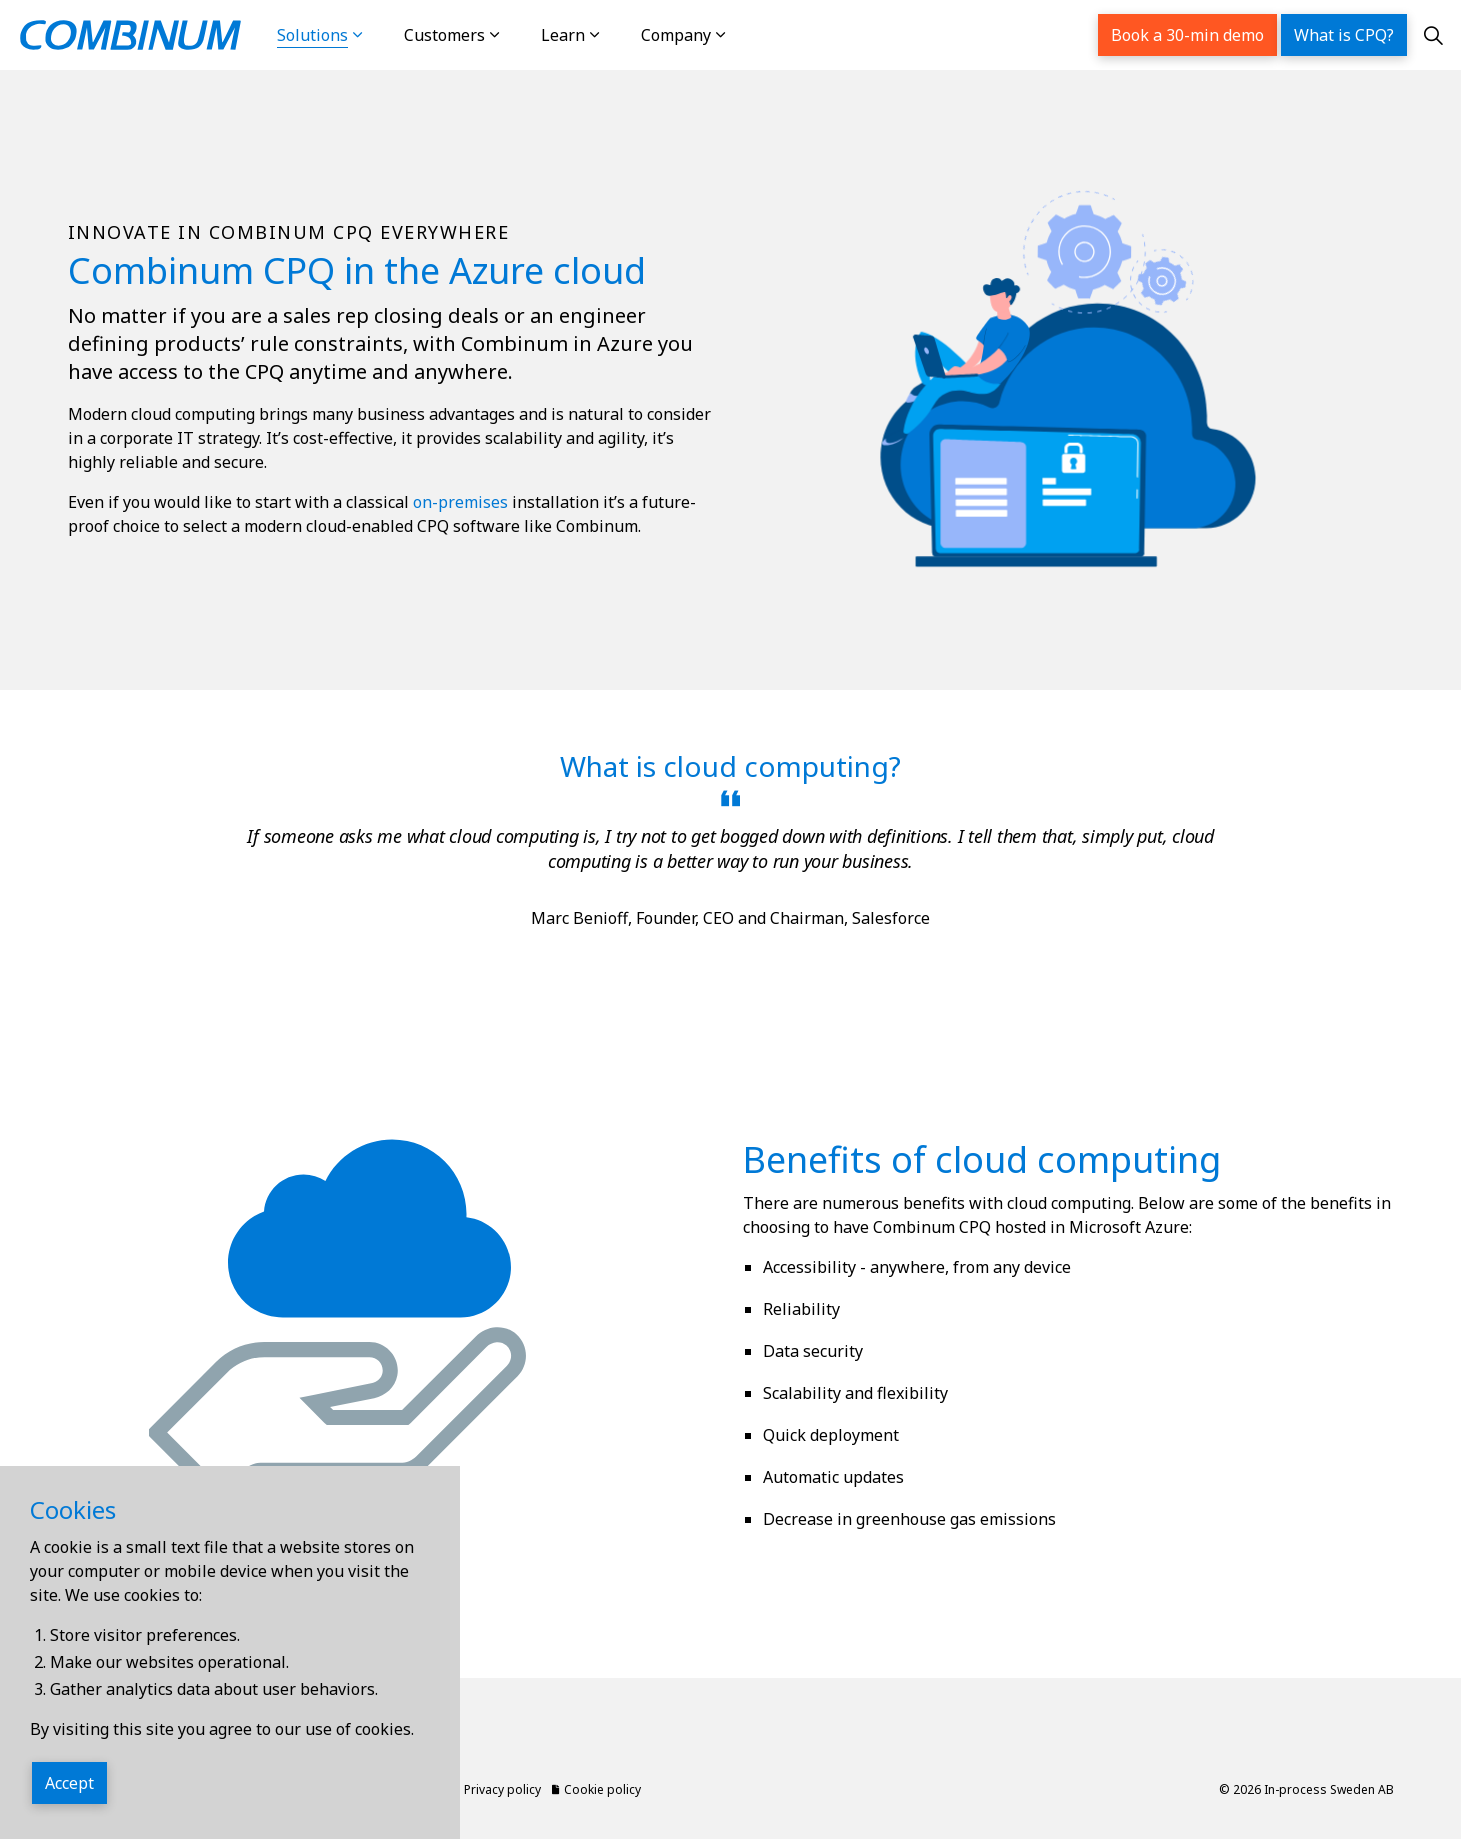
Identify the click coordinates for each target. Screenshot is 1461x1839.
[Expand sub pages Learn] (615, 35)
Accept (69, 1784)
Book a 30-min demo (1187, 35)
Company (676, 35)
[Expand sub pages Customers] (515, 35)
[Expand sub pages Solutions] (378, 35)
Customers (444, 35)
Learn (563, 35)
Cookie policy (596, 1789)
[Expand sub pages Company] (741, 35)
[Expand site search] (1434, 35)
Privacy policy (496, 1789)
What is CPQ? (1344, 35)
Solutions (312, 35)
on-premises (460, 502)
